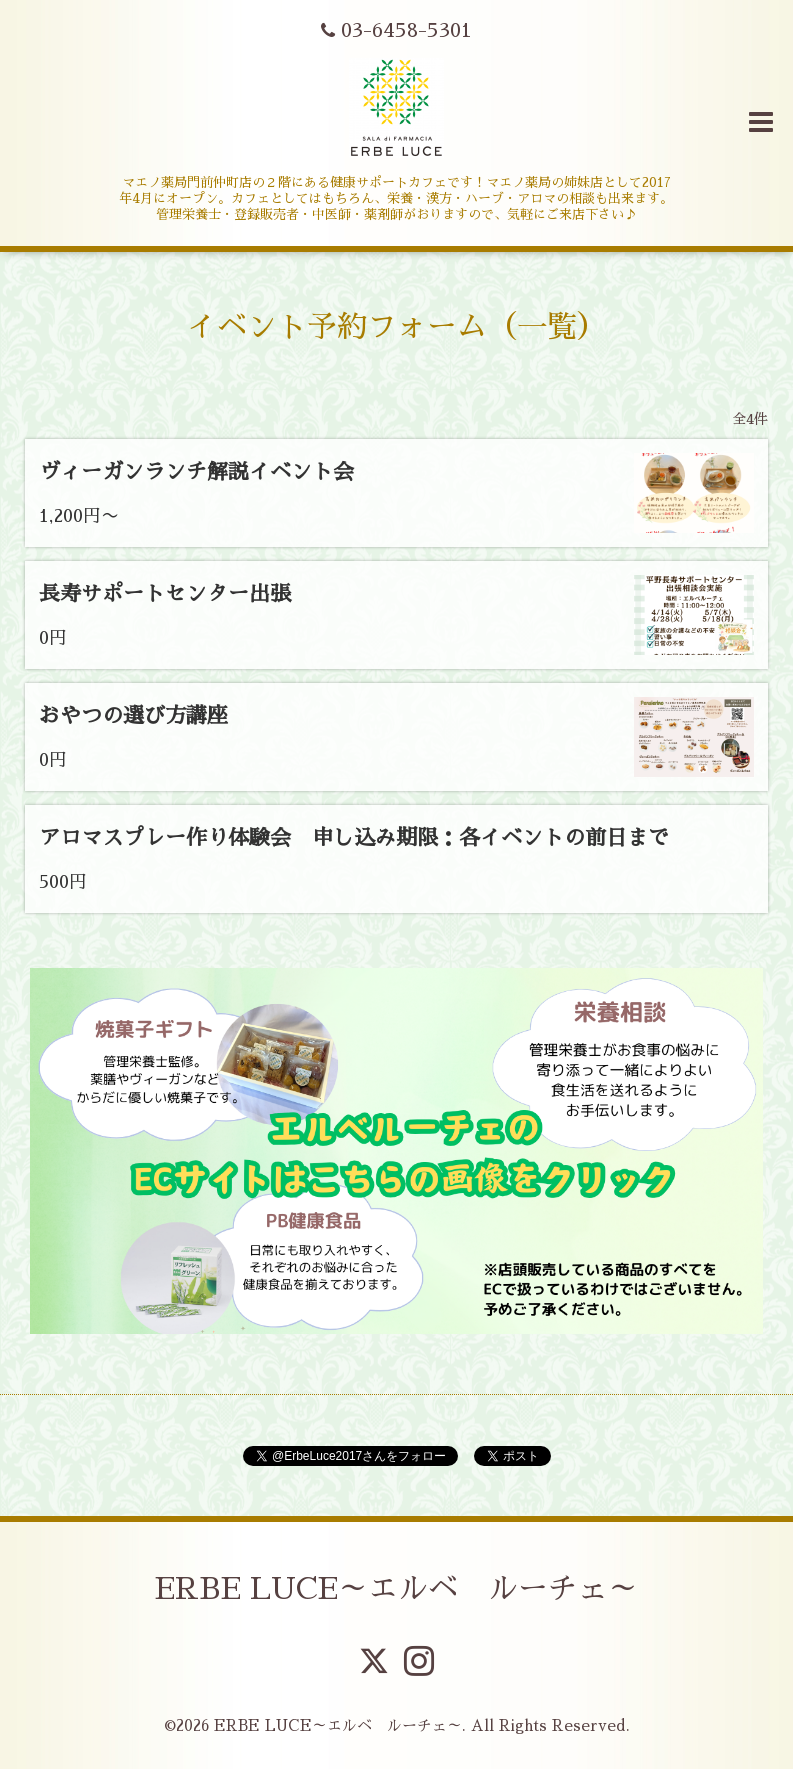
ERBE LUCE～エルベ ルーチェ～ (396, 1589)
